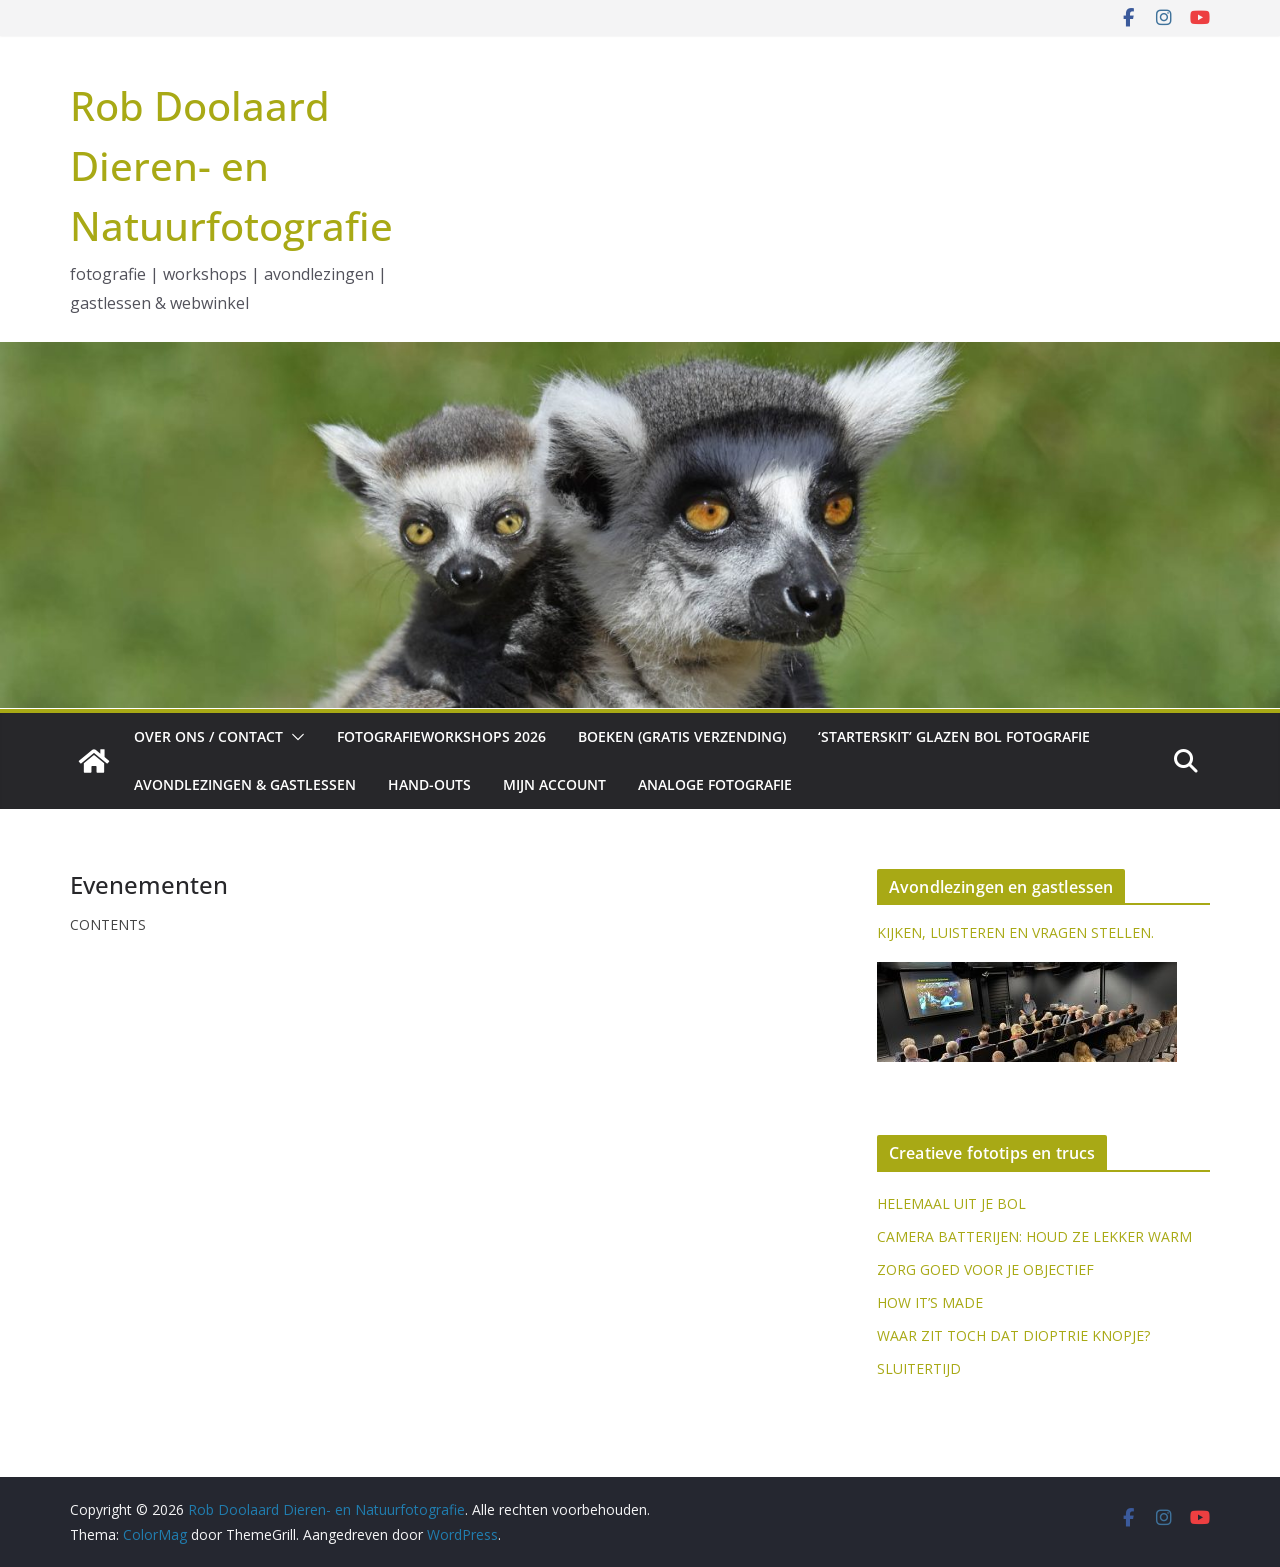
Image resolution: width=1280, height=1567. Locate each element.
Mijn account (554, 784)
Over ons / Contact (208, 736)
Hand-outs (429, 784)
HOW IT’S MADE (930, 1302)
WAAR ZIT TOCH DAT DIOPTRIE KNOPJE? (1013, 1335)
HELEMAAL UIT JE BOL (951, 1203)
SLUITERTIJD (919, 1368)
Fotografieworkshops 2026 (441, 736)
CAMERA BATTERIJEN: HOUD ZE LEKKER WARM (1034, 1236)
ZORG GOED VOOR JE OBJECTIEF (985, 1269)
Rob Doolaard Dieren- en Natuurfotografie (231, 165)
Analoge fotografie (715, 784)
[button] (294, 737)
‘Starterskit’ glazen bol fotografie (954, 736)
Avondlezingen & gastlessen (245, 784)
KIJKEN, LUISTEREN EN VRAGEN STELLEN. (1015, 932)
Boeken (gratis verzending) (682, 736)
